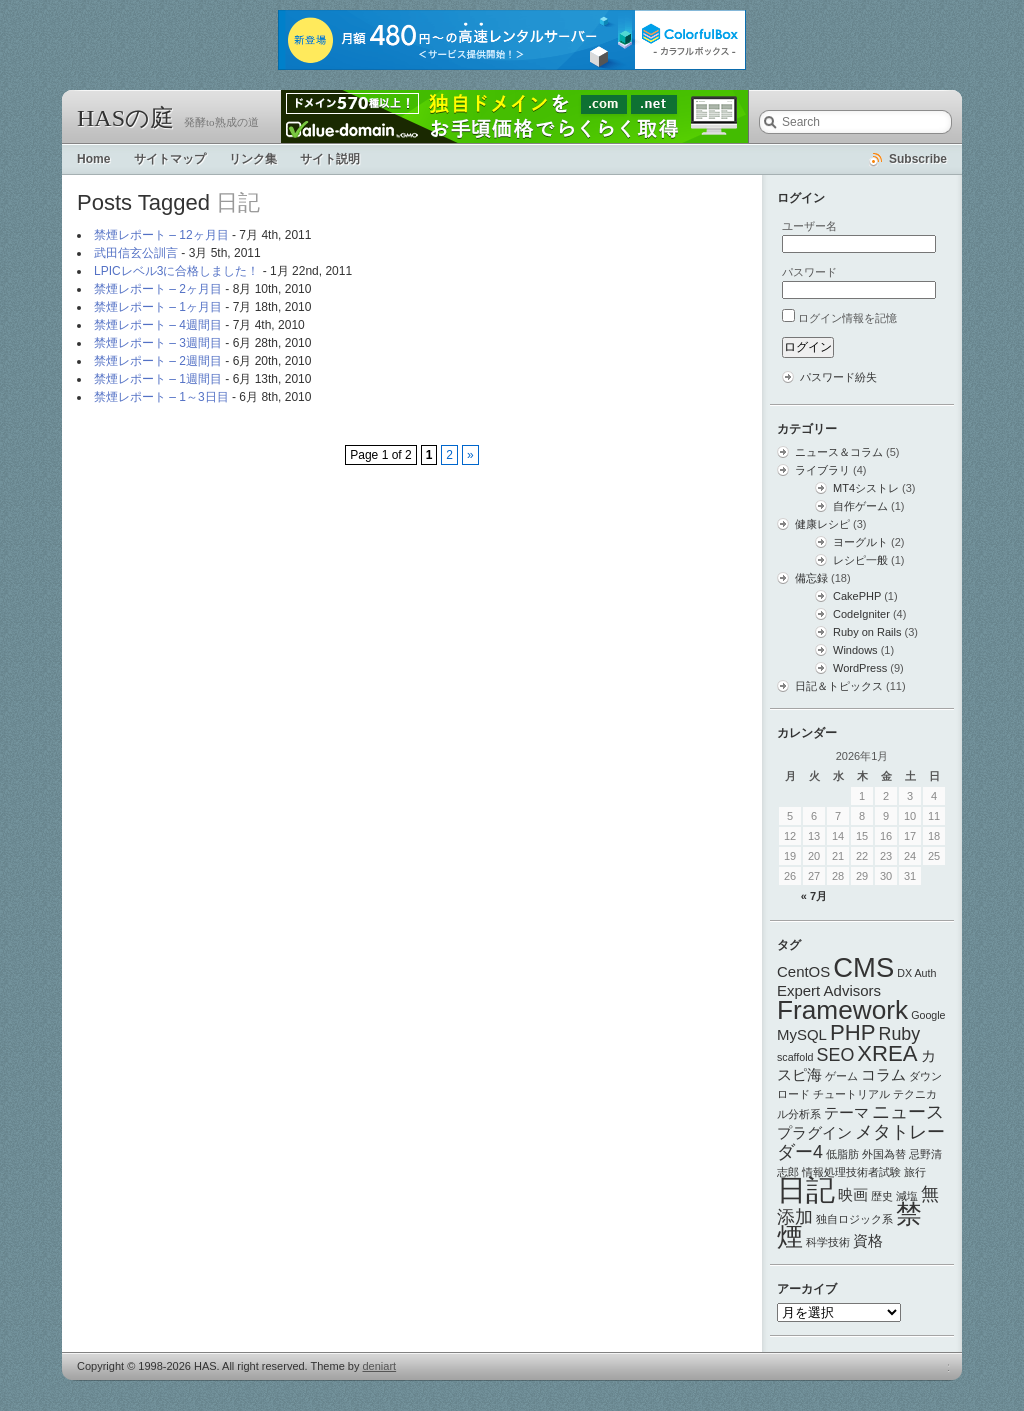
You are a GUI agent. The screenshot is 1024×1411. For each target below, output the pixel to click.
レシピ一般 (860, 560)
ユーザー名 (809, 226)
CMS (863, 967)
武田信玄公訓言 (136, 253)
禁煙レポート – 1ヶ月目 (158, 307)
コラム (883, 1074)
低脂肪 (842, 1154)
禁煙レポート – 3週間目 (158, 343)
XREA (887, 1053)
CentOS (803, 971)
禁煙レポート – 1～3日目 (161, 397)
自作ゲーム (860, 506)
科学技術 (828, 1242)
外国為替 (884, 1154)
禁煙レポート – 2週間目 (158, 361)
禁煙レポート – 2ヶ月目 (158, 289)
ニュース (908, 1112)
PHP (853, 1032)
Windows (855, 650)
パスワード (809, 272)
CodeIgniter (861, 614)
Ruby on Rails (867, 632)
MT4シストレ (866, 488)
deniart (380, 1366)
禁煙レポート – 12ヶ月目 (161, 235)
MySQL (802, 1034)
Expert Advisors (829, 990)
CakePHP (857, 596)
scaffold (795, 1057)
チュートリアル (851, 1094)
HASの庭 (125, 118)
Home (93, 159)
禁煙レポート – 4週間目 (158, 325)
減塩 (907, 1196)
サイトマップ (170, 159)
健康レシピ (822, 524)
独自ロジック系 (854, 1219)
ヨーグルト (860, 542)
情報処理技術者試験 (851, 1172)
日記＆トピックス (839, 686)
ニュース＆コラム (839, 452)
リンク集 (253, 159)
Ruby (900, 1034)
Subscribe (918, 159)
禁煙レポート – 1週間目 (158, 379)
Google (928, 1015)
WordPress (860, 668)
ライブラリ (822, 470)
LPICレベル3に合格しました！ (176, 271)
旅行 (915, 1172)
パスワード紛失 (838, 377)
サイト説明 (330, 159)
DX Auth (916, 973)
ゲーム (841, 1076)
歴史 (882, 1196)
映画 (853, 1194)
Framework (842, 1010)
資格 (868, 1240)
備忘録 (811, 578)
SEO (836, 1055)
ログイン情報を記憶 (847, 318)
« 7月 (814, 896)
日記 (806, 1189)
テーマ (846, 1112)
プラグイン (814, 1132)
